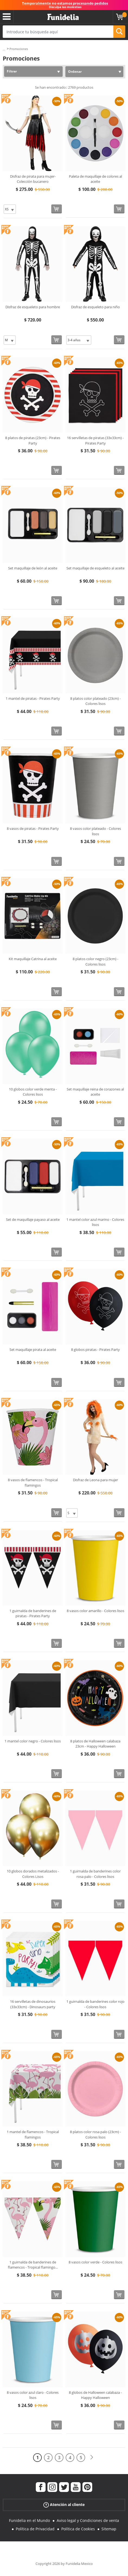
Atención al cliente (64, 2505)
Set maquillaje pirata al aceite (32, 1349)
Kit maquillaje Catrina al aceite (33, 958)
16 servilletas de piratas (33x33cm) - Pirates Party (95, 440)
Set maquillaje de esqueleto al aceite (95, 568)
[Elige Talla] (10, 209)
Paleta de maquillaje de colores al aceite (95, 179)
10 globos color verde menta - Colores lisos (33, 1092)
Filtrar (12, 71)
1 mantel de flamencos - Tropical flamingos (33, 2134)
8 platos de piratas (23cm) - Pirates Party (32, 440)
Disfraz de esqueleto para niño (95, 306)
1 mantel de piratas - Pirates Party (33, 698)
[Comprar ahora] (56, 208)
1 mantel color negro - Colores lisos (33, 1741)
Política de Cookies (78, 2528)
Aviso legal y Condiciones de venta (88, 2520)
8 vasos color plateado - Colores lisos (95, 831)
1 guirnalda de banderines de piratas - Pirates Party (32, 1613)
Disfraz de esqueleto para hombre (32, 306)
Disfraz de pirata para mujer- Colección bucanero (33, 179)
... (4, 49)
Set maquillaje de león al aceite (32, 568)
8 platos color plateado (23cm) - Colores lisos (95, 701)
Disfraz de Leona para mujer (95, 1479)
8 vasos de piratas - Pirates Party (33, 828)
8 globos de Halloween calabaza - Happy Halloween (95, 2395)
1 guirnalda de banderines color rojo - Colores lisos (95, 2004)
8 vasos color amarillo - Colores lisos (95, 1610)
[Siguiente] (91, 2457)
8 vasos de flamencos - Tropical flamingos (33, 1482)
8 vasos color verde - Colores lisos (95, 2262)
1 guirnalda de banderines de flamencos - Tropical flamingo (33, 2265)
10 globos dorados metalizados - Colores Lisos (33, 1874)
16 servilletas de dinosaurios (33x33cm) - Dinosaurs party (32, 2004)
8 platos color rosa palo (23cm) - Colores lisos (95, 2134)
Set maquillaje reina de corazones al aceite (95, 1092)
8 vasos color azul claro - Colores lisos (33, 2395)
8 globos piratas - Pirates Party (95, 1349)
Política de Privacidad (35, 2528)
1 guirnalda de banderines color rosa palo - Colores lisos (95, 1874)
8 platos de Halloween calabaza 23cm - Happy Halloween (95, 1744)
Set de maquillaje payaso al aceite (33, 1219)
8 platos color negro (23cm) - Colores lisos (95, 961)
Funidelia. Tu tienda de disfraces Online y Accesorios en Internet (63, 17)
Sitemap (108, 2528)
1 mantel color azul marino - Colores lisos (95, 1222)
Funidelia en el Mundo (29, 2520)
